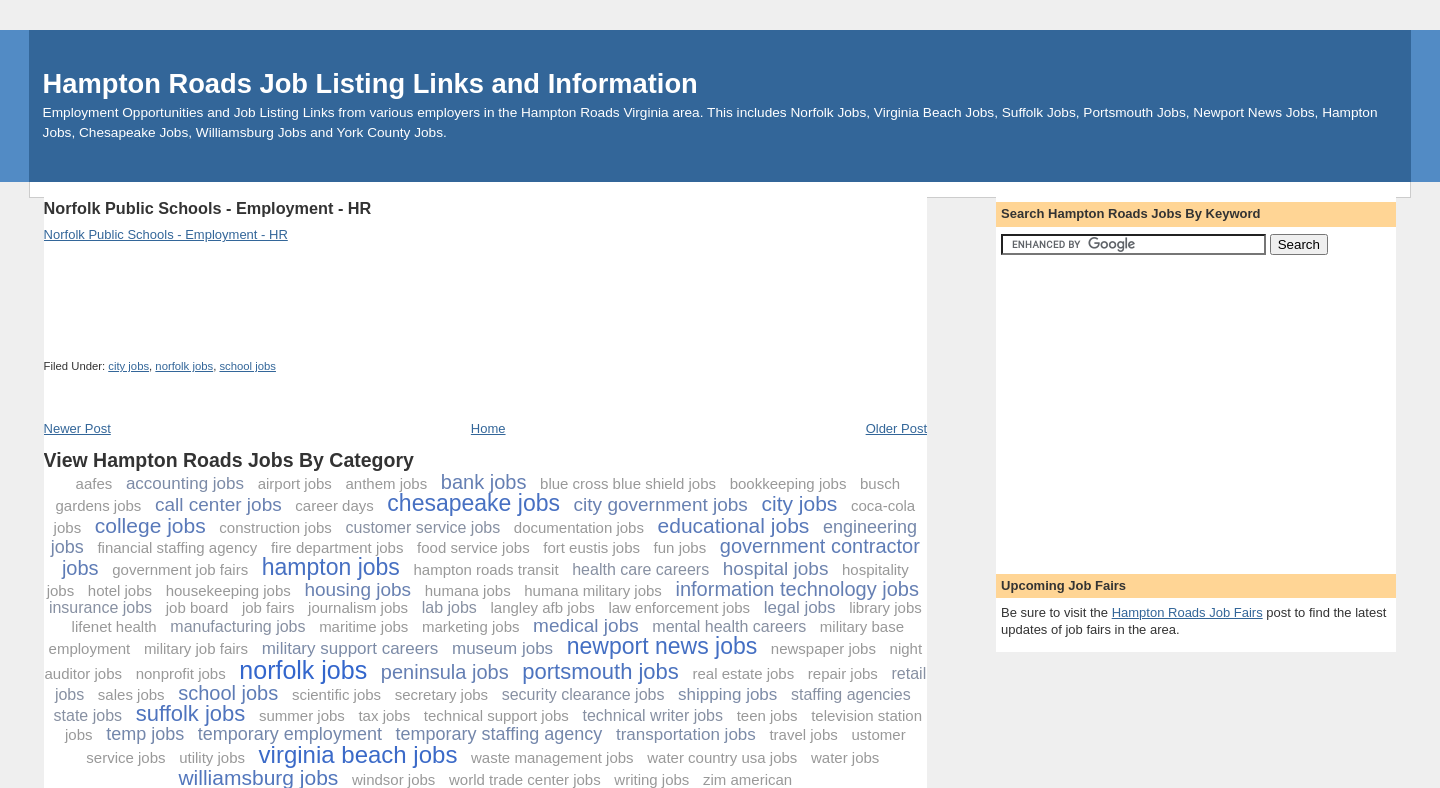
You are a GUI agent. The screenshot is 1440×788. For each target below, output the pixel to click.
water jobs (845, 757)
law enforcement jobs (679, 607)
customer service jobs (422, 527)
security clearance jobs (583, 694)
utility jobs (212, 757)
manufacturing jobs (237, 626)
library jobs (885, 607)
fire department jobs (337, 547)
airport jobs (295, 483)
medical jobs (586, 625)
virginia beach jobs (358, 754)
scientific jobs (336, 694)
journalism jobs (358, 607)
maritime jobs (363, 626)
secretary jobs (441, 694)
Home (488, 428)
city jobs (128, 366)
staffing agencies (851, 694)
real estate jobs (743, 673)
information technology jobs (796, 589)
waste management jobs (552, 757)
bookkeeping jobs (788, 483)
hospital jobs (776, 568)
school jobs (247, 366)
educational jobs (734, 525)
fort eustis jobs (591, 547)
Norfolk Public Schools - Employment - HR (208, 208)
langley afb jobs (543, 607)
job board (197, 607)
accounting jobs (185, 483)
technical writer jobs (653, 715)
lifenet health (114, 626)
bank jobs (484, 482)
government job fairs (180, 569)
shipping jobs (727, 694)
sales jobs (131, 694)
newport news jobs (662, 646)
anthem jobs (386, 483)
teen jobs (767, 715)
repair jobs (843, 673)
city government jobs (661, 504)
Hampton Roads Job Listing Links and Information (370, 83)
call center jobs (218, 504)
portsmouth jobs (600, 671)
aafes (94, 483)
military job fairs (196, 648)
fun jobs (680, 547)
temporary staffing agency (499, 734)
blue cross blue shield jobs (628, 483)
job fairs (268, 607)
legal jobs (800, 607)
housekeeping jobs (228, 590)
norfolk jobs (184, 366)
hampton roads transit (485, 569)
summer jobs (302, 715)
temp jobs (145, 734)
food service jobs (473, 547)
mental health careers (729, 626)
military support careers (350, 648)
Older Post (896, 428)
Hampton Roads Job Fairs (1187, 612)
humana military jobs (593, 590)
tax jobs (384, 715)
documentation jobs (579, 527)
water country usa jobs (722, 757)
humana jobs (468, 590)
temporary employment (290, 734)
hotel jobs (120, 590)
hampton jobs (331, 567)
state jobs (88, 715)
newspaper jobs (823, 648)
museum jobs (502, 648)
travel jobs (803, 734)
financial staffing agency (177, 547)
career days (334, 505)
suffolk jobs (191, 713)
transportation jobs (686, 734)
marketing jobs (471, 626)
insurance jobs (100, 607)
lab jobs (449, 607)
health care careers (640, 569)
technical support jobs (496, 715)
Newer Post (77, 428)
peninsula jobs (445, 672)
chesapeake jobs (473, 503)
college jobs (150, 525)
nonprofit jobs (181, 673)
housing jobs (357, 589)
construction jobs (275, 527)
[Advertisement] (408, 189)
